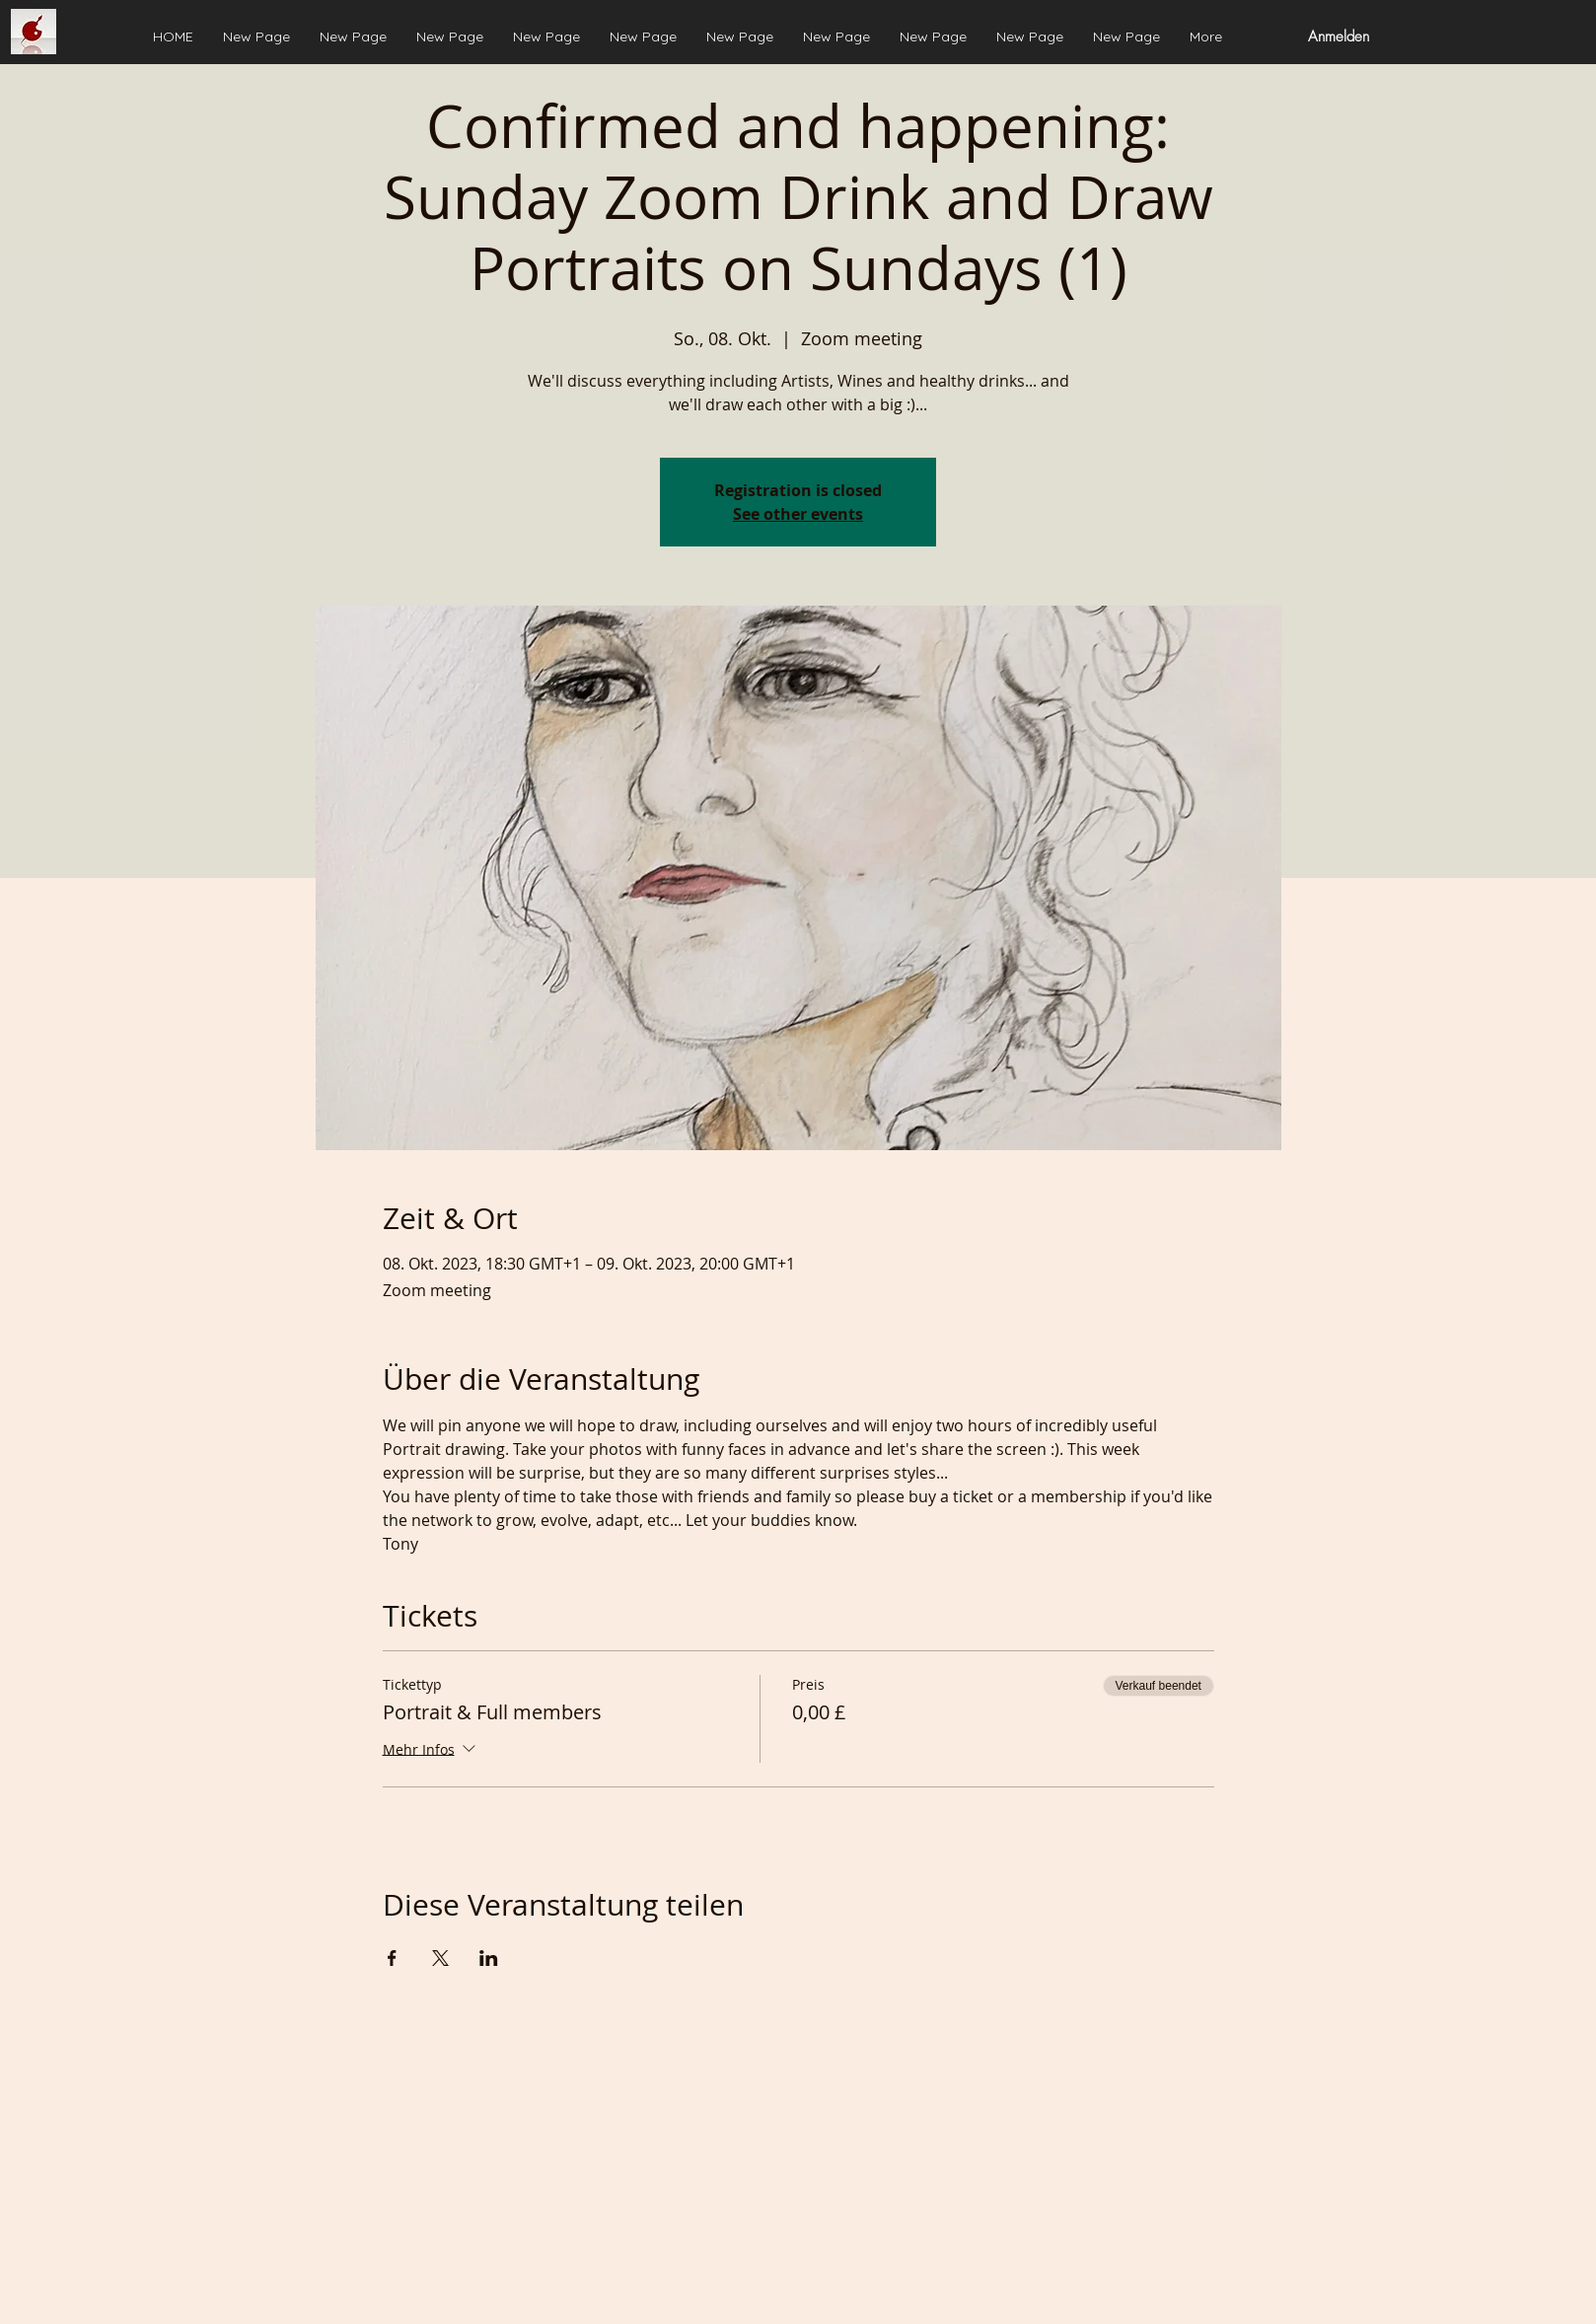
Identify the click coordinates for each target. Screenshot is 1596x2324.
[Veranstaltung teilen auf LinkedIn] (488, 1958)
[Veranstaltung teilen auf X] (440, 1958)
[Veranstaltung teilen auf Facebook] (392, 1958)
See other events (798, 514)
